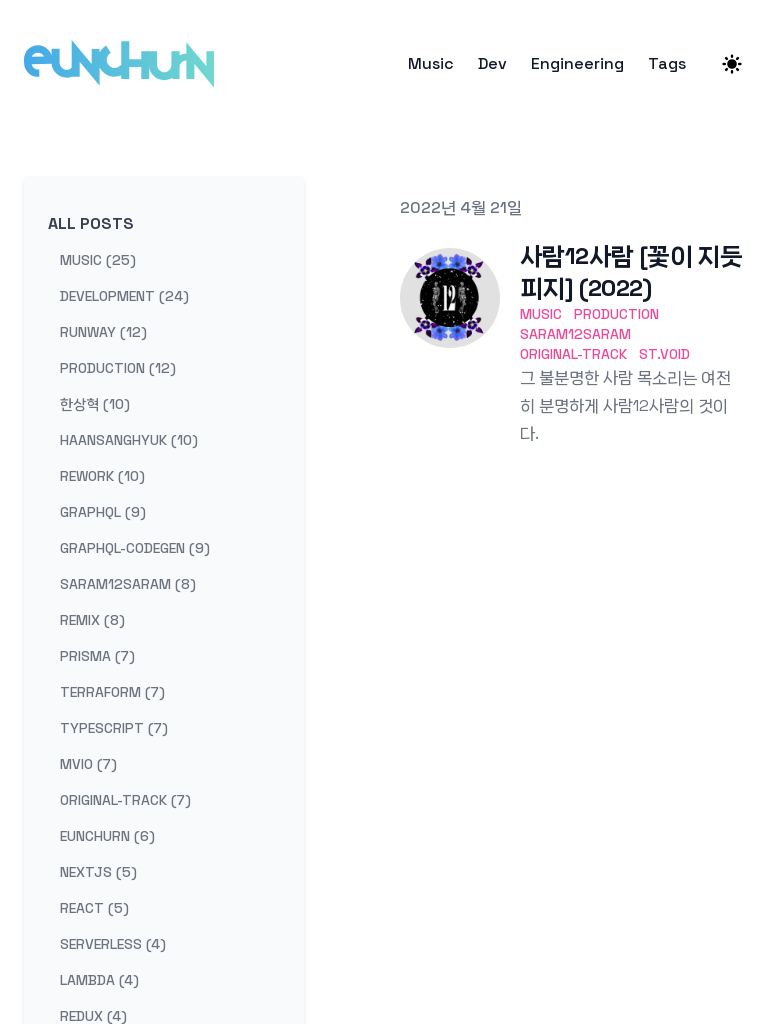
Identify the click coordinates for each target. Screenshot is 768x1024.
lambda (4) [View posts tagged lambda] (99, 980)
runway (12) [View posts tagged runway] (103, 332)
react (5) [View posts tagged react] (94, 908)
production (616, 314)
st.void (664, 354)
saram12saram (575, 334)
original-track (573, 354)
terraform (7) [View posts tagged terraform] (112, 692)
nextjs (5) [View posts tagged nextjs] (98, 872)
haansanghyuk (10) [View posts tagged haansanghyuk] (129, 440)
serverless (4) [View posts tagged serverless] (113, 944)
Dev (492, 64)
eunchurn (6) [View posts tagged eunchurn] (107, 836)
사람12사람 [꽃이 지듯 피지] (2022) (631, 271)
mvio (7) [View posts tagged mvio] (88, 764)
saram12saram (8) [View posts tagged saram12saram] (128, 584)
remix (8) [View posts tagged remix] (92, 620)
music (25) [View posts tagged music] (98, 260)
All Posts (91, 223)
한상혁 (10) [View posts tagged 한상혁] (95, 404)
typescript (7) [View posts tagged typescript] (114, 728)
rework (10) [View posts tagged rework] (102, 476)
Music (431, 64)
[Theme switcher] (732, 64)
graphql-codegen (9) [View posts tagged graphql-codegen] (135, 548)
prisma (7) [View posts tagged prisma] (97, 656)
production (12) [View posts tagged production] (118, 368)
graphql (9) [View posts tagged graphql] (103, 512)
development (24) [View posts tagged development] (124, 296)
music (541, 314)
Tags (667, 64)
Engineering (577, 64)
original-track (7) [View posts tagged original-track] (125, 800)
